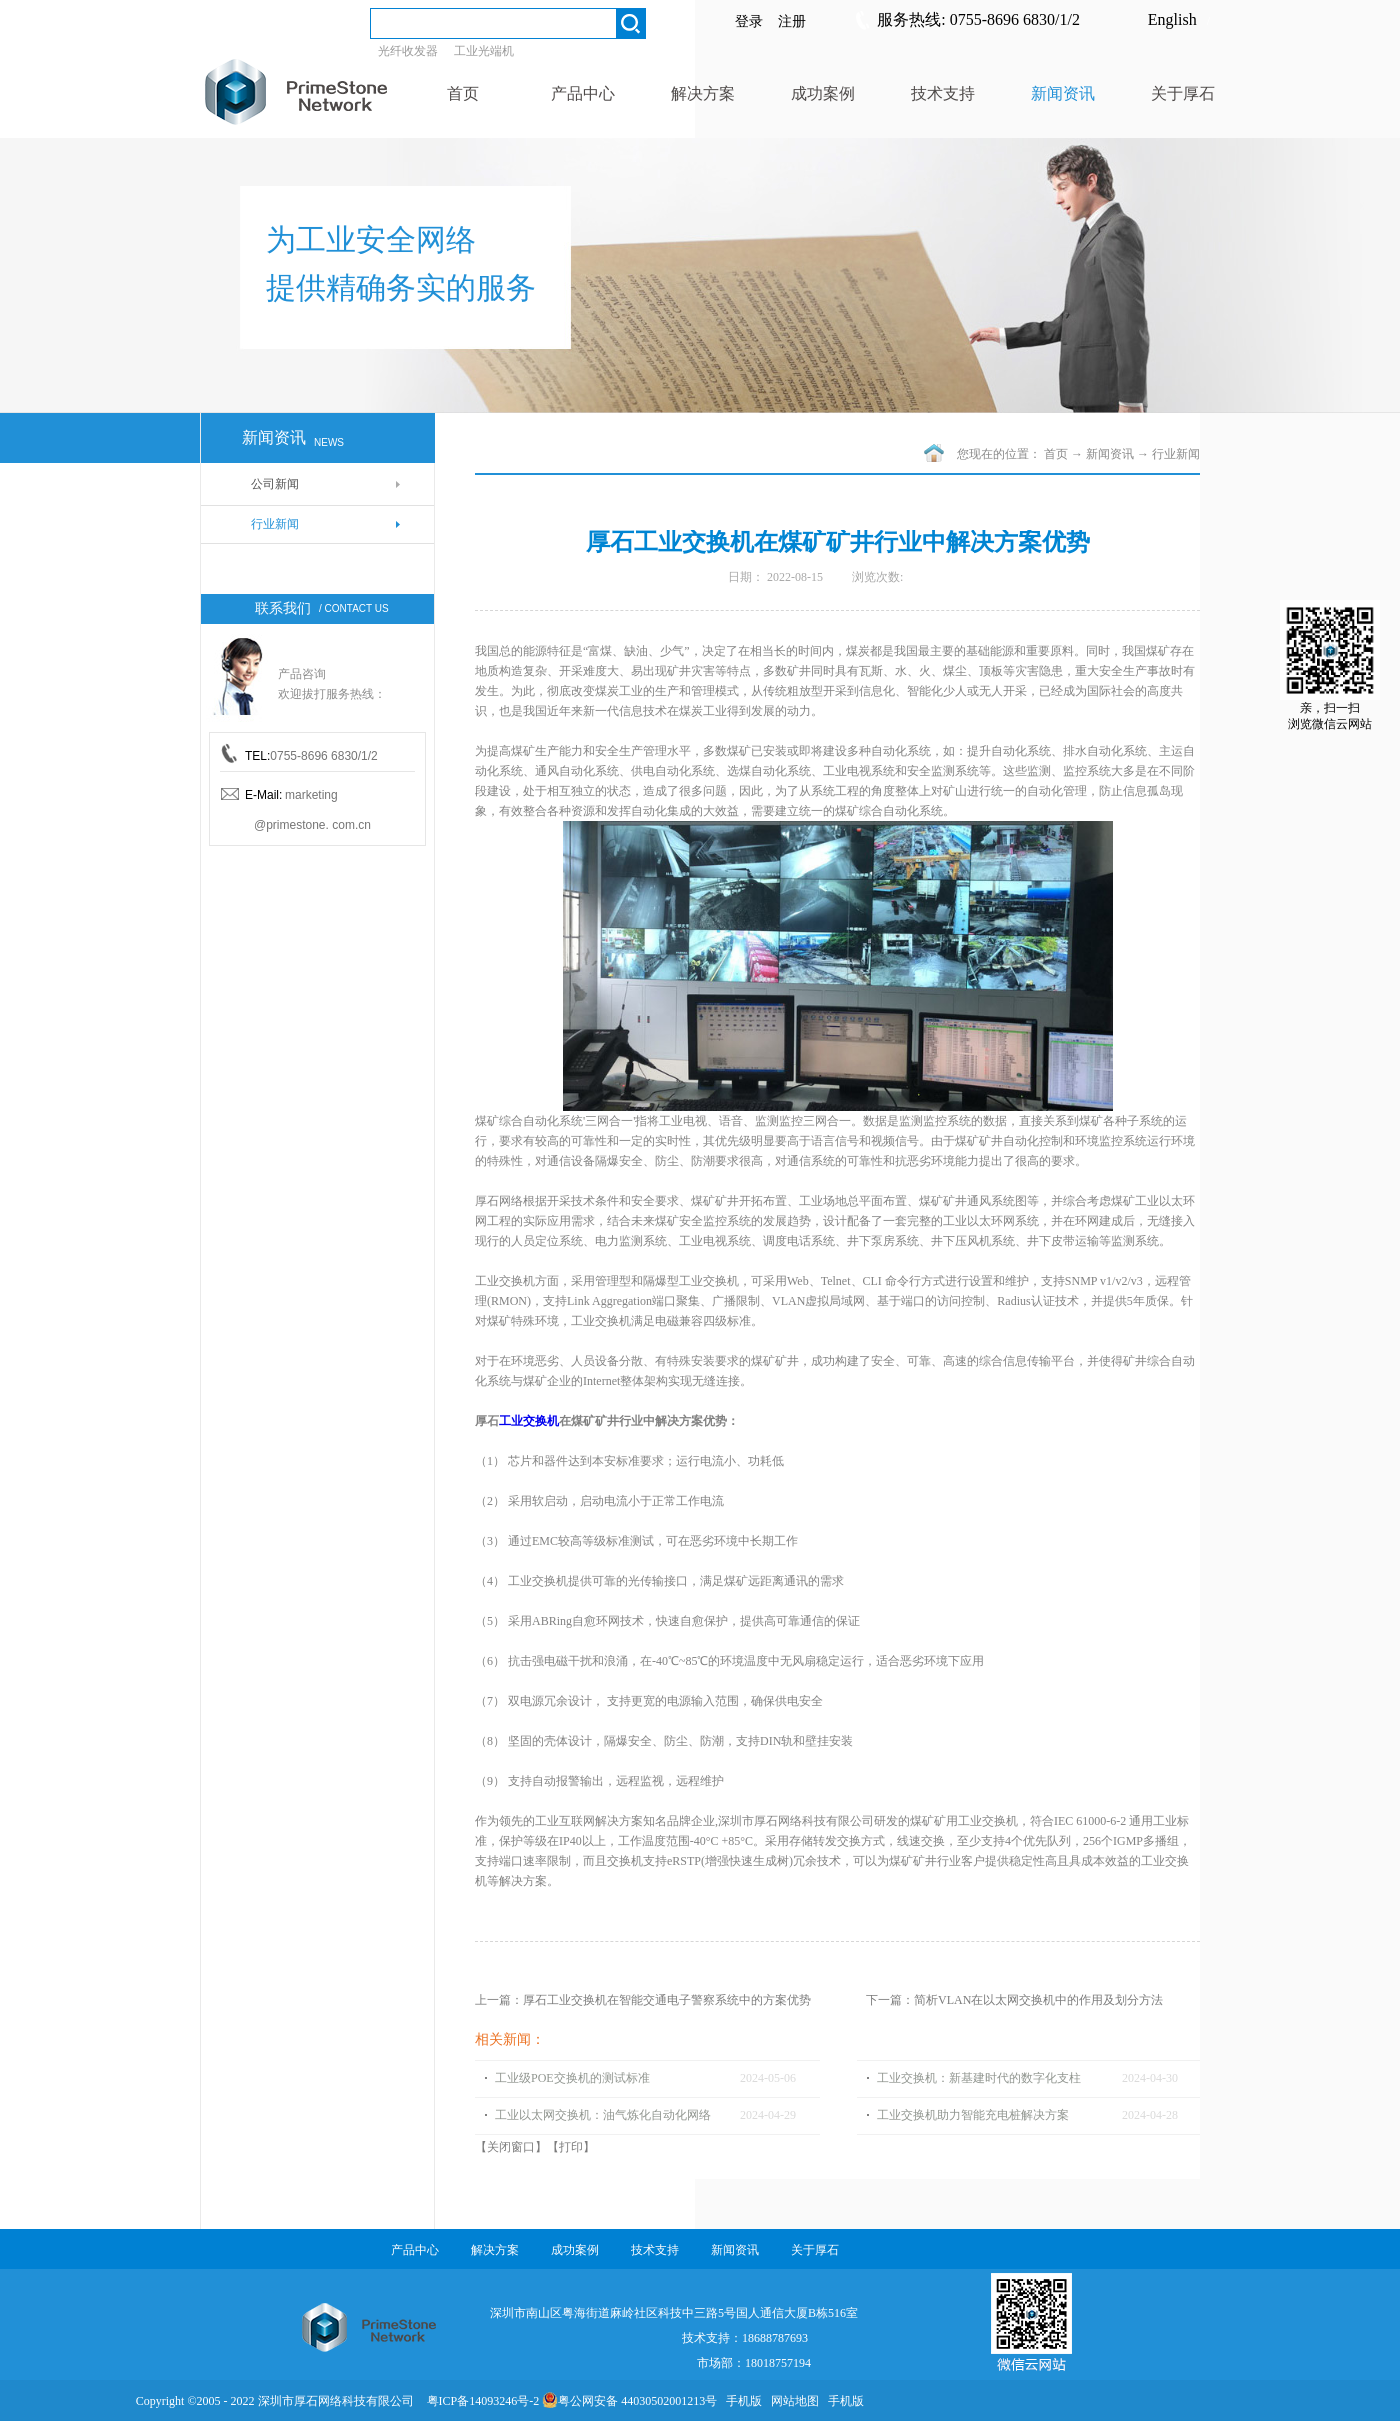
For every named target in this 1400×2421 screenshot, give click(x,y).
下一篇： (1014, 2000)
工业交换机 (529, 1421)
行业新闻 (1176, 454)
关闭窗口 (511, 2147)
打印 (571, 2147)
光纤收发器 (408, 51)
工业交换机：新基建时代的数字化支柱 (979, 2078)
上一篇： (643, 2000)
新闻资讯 (1110, 454)
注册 (792, 21)
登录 (749, 21)
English (1172, 19)
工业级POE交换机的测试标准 (572, 2078)
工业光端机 (484, 51)
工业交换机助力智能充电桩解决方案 (973, 2115)
